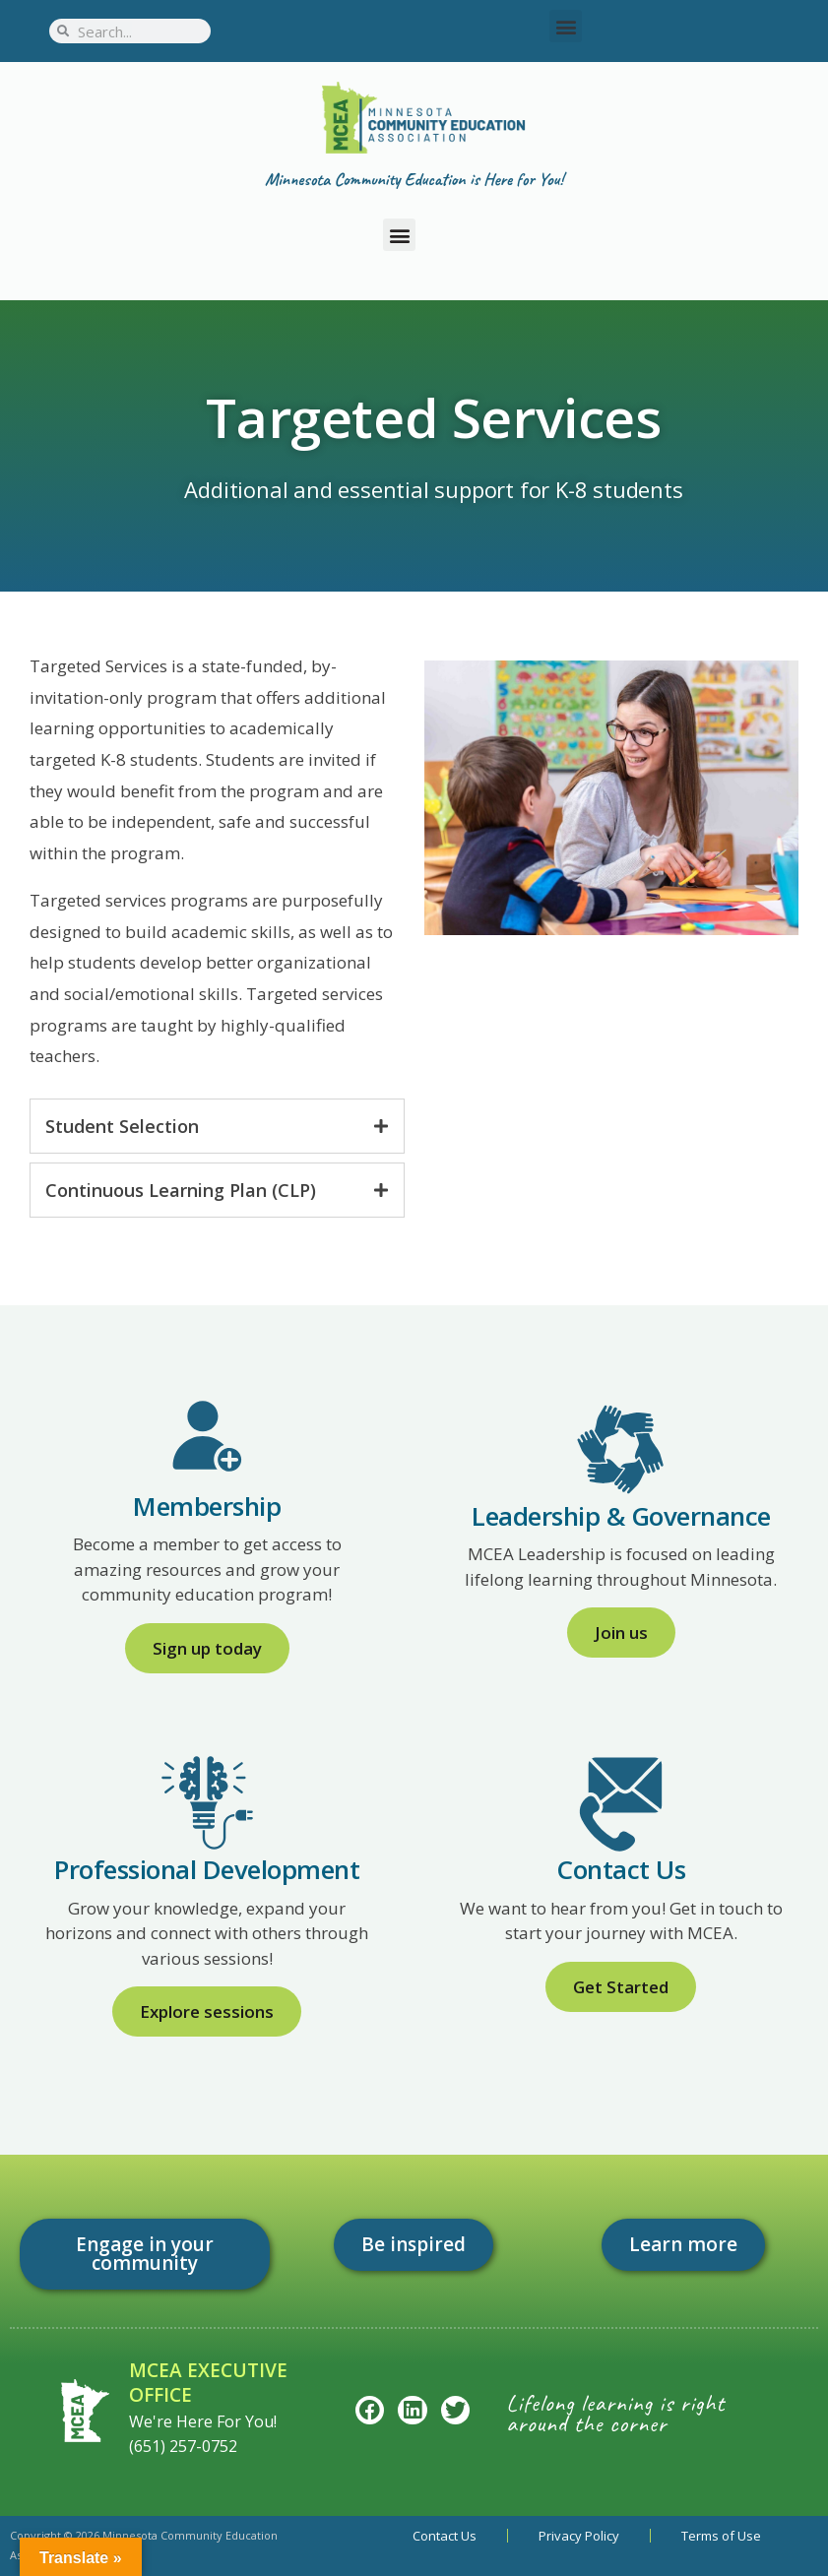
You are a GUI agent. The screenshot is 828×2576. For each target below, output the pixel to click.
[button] (565, 26)
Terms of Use (721, 2536)
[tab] (217, 1126)
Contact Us (445, 2536)
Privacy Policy (579, 2536)
